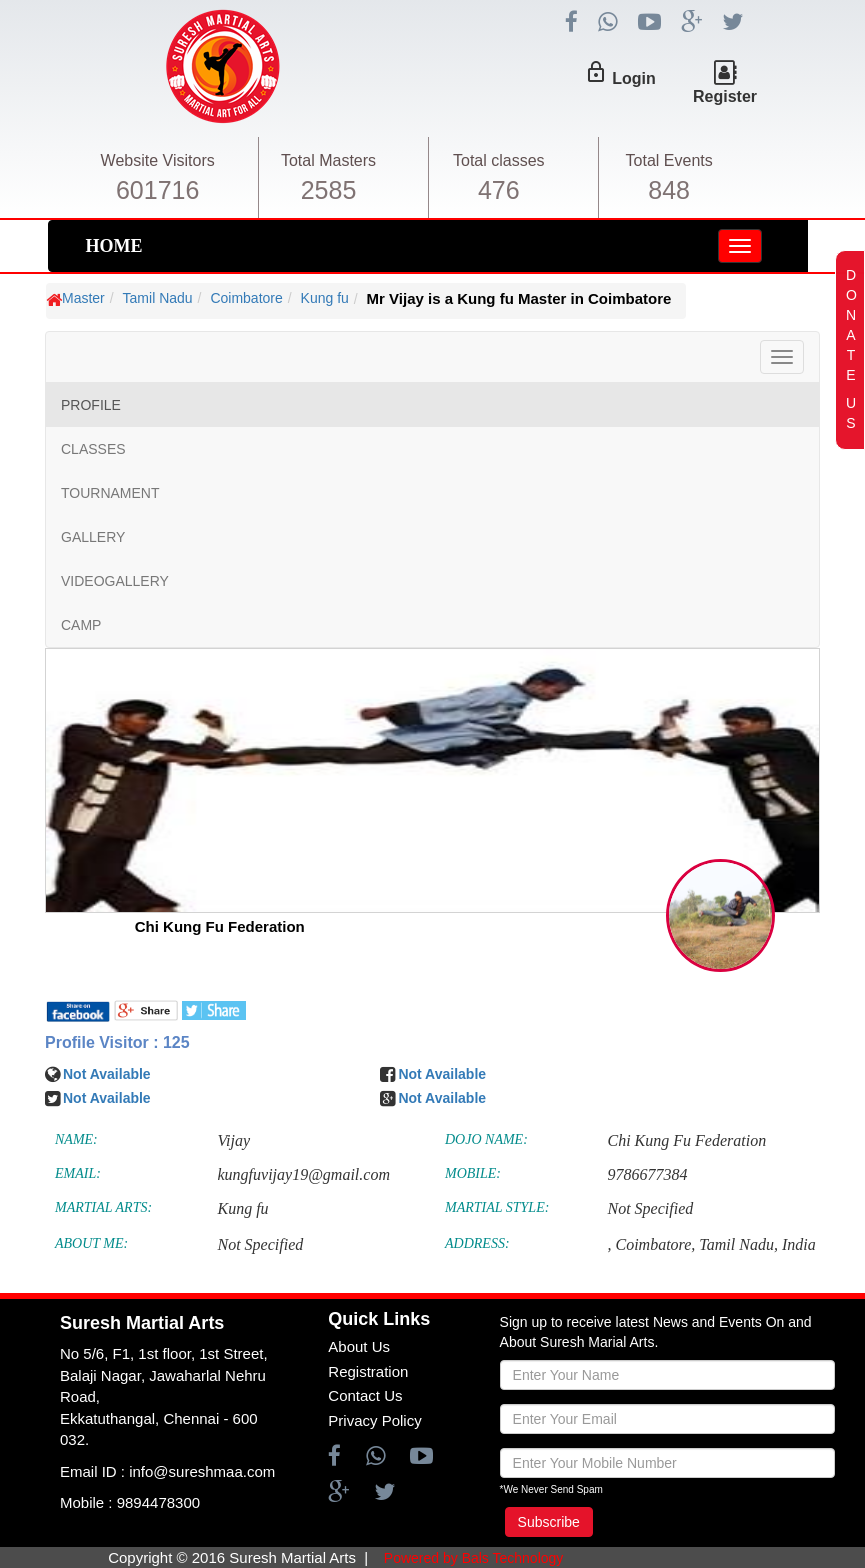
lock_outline (596, 72)
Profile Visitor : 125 (117, 1042)
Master (83, 298)
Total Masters (328, 160)
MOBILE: (473, 1173)
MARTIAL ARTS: (103, 1207)
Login (634, 78)
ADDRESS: (477, 1243)
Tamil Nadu (158, 298)
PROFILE (91, 405)
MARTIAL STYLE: (497, 1207)
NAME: (76, 1139)
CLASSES (93, 449)
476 (499, 190)
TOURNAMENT (110, 493)
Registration (368, 1371)
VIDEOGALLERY (115, 581)
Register (725, 96)
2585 (329, 190)
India (799, 1244)
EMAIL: (78, 1173)
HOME (114, 246)
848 (669, 190)
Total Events (669, 160)
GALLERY (93, 537)
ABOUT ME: (91, 1243)
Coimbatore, (656, 1244)
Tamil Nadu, (738, 1244)
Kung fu (325, 298)
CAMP (81, 625)
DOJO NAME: (486, 1139)
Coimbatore (246, 298)
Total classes (499, 160)
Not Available (107, 1074)
